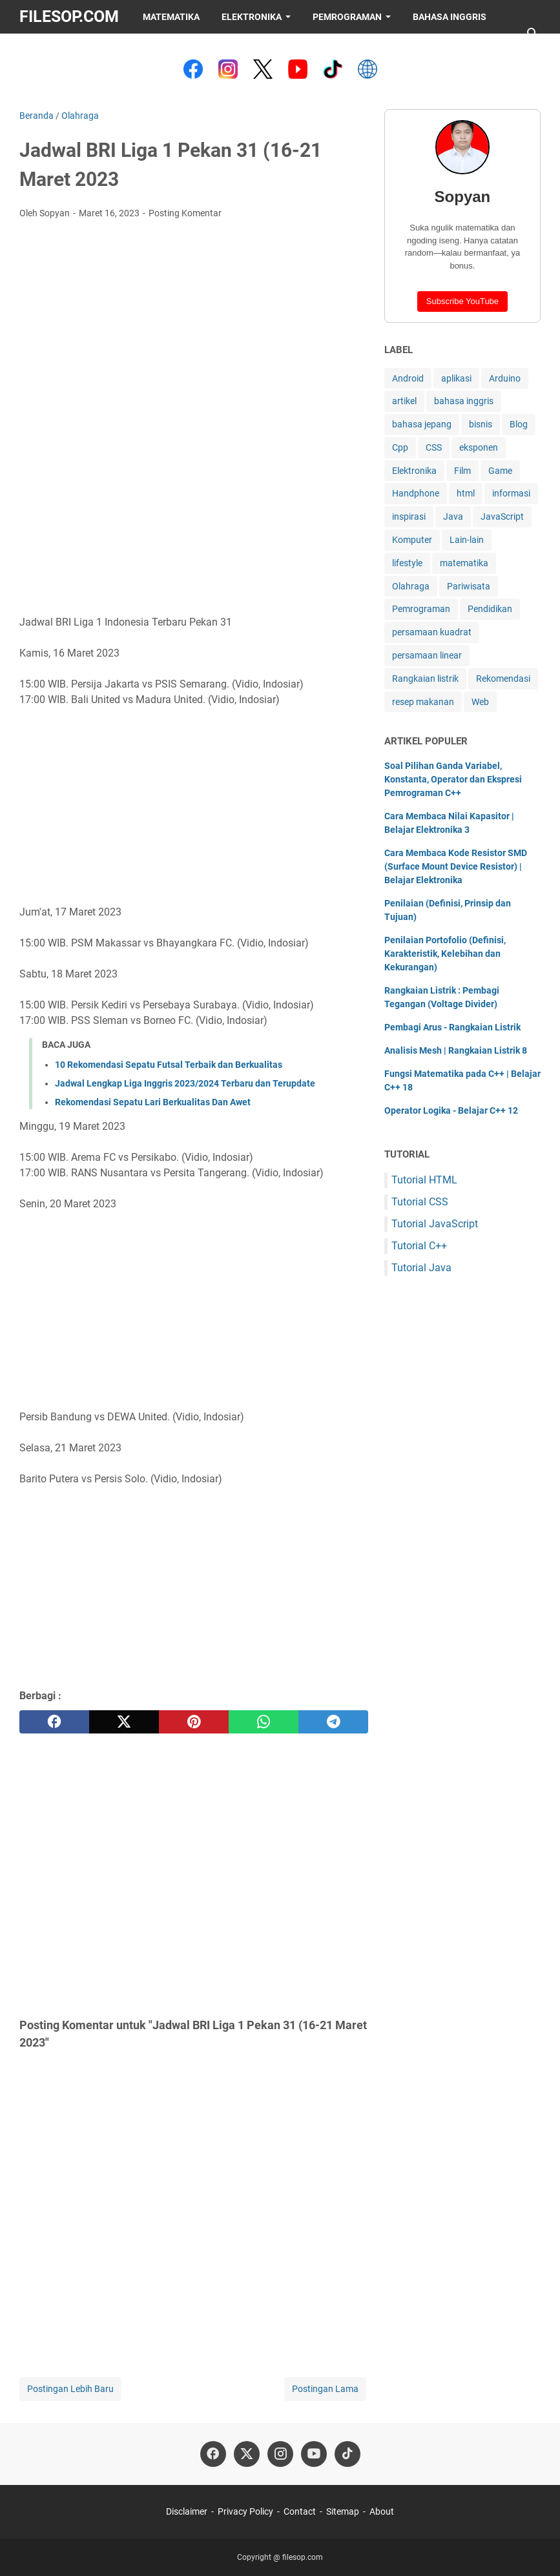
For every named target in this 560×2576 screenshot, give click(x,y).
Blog (519, 424)
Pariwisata (468, 586)
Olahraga (411, 586)
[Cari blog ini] (533, 33)
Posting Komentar (185, 213)
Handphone (415, 493)
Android (408, 378)
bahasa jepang (421, 424)
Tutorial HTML (424, 1180)
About (381, 2511)
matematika (464, 563)
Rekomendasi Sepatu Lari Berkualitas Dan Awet (153, 1102)
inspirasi (409, 516)
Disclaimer (186, 2511)
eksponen (478, 447)
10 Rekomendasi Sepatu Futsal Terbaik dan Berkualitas (168, 1064)
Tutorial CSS (419, 1202)
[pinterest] (194, 1721)
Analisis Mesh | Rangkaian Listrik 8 (455, 1050)
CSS (434, 447)
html (466, 493)
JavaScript (502, 516)
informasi (511, 493)
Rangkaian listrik (425, 678)
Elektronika (252, 17)
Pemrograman (347, 17)
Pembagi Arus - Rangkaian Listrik (452, 1027)
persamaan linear (427, 655)
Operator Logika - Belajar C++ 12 (451, 1110)
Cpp (400, 447)
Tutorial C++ (419, 1246)
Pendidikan (490, 609)
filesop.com (69, 16)
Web (480, 702)
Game (500, 470)
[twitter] (124, 1721)
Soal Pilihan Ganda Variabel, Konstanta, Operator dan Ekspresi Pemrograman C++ (453, 779)
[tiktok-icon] (347, 2454)
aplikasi (456, 378)
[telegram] (333, 1721)
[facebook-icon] (213, 2454)
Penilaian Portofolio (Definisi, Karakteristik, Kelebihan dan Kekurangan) (445, 953)
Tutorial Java (421, 1268)
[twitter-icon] (247, 2454)
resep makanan (423, 702)
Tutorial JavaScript (434, 1224)
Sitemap (342, 2511)
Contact (300, 2511)
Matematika (171, 17)
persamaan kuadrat (432, 632)
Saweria (49, 50)
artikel (404, 401)
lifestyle (407, 563)
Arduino (505, 378)
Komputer (412, 540)
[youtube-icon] (314, 2454)
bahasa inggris (463, 401)
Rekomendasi (503, 678)
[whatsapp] (263, 1721)
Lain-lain (467, 540)
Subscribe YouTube (462, 301)
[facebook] (54, 1721)
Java (453, 516)
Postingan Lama (325, 2389)
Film (462, 470)
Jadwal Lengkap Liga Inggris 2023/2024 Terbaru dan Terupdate (185, 1083)
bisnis (480, 424)
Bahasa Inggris (449, 17)
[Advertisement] (193, 326)
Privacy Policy (245, 2511)
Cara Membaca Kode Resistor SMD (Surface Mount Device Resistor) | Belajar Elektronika (455, 866)
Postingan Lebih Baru (70, 2389)
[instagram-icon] (280, 2454)
